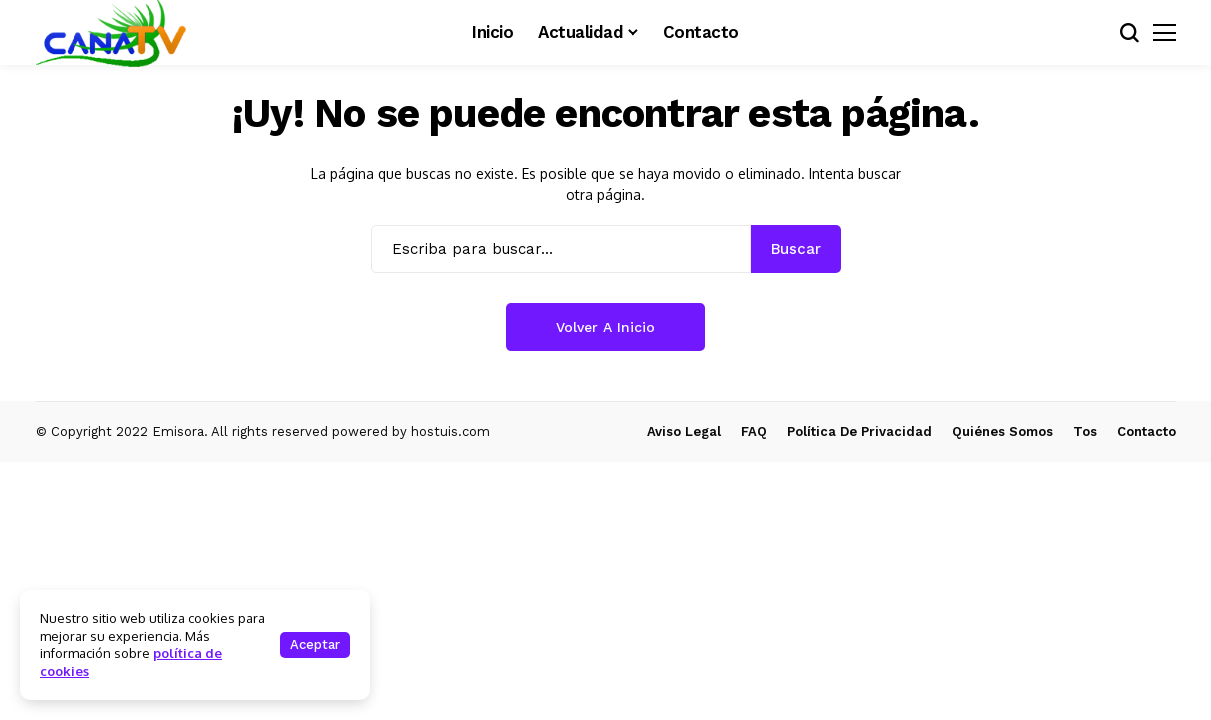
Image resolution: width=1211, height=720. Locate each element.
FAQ (754, 431)
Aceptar (315, 644)
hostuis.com (450, 431)
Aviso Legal (684, 431)
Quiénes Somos (1002, 431)
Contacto (1146, 431)
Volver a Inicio (605, 327)
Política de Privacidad (859, 431)
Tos (1085, 431)
